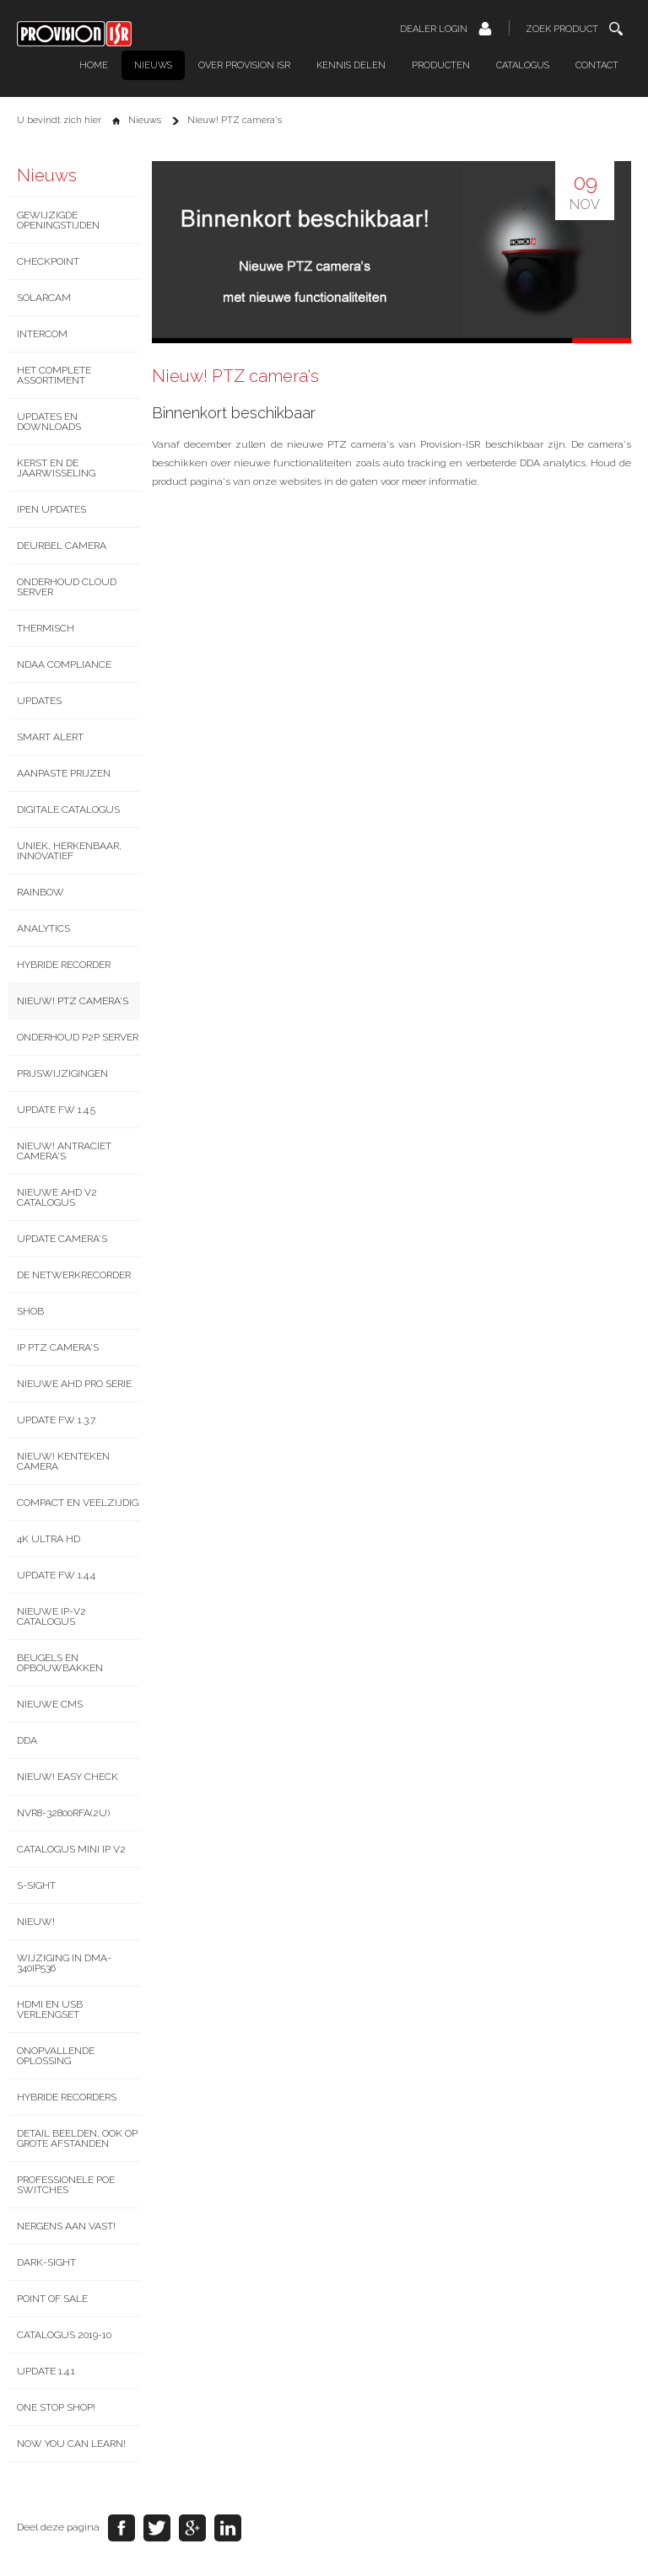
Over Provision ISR (244, 65)
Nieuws (153, 65)
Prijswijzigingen (62, 1073)
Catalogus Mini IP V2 (71, 1849)
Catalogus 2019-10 (64, 2335)
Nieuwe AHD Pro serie (74, 1384)
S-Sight (36, 1885)
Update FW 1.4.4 (56, 1575)
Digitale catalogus (68, 809)
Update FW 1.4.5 (56, 1110)
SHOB (30, 1311)
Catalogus (522, 65)
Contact (596, 65)
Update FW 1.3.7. (56, 1420)
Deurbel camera (61, 545)
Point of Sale (52, 2298)
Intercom (42, 334)
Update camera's (62, 1239)
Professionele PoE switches (66, 2185)
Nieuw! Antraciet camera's (64, 1151)
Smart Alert (50, 737)
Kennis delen (351, 65)
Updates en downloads (49, 422)
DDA (27, 1740)
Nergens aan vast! (66, 2226)
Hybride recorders (66, 2097)
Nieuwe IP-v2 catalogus (51, 1616)
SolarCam (44, 298)
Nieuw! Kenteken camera (63, 1461)
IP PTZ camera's (58, 1347)
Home (93, 65)
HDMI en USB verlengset (50, 2009)
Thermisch (45, 628)
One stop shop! (56, 2407)
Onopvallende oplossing (55, 2056)
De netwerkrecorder (74, 1275)
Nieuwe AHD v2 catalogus (57, 1197)
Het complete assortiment (54, 375)
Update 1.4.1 (46, 2371)
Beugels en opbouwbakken (60, 1663)
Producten (441, 65)
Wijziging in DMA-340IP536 (64, 1963)
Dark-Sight (46, 2262)
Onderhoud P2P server (77, 1037)
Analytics (43, 928)
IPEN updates (51, 509)
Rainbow (40, 892)
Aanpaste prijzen (64, 773)
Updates (39, 701)
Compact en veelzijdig (77, 1502)
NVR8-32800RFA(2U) (63, 1813)
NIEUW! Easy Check (67, 1777)
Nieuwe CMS (50, 1704)
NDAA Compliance (64, 664)
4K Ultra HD (48, 1539)
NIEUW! (36, 1922)
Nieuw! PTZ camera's (72, 1001)
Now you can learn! (71, 2444)
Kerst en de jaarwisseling (56, 468)
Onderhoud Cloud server (66, 587)
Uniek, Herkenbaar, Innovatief (69, 851)
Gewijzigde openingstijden (58, 220)
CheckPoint (48, 261)
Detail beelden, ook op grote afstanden (77, 2138)
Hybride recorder (64, 965)
